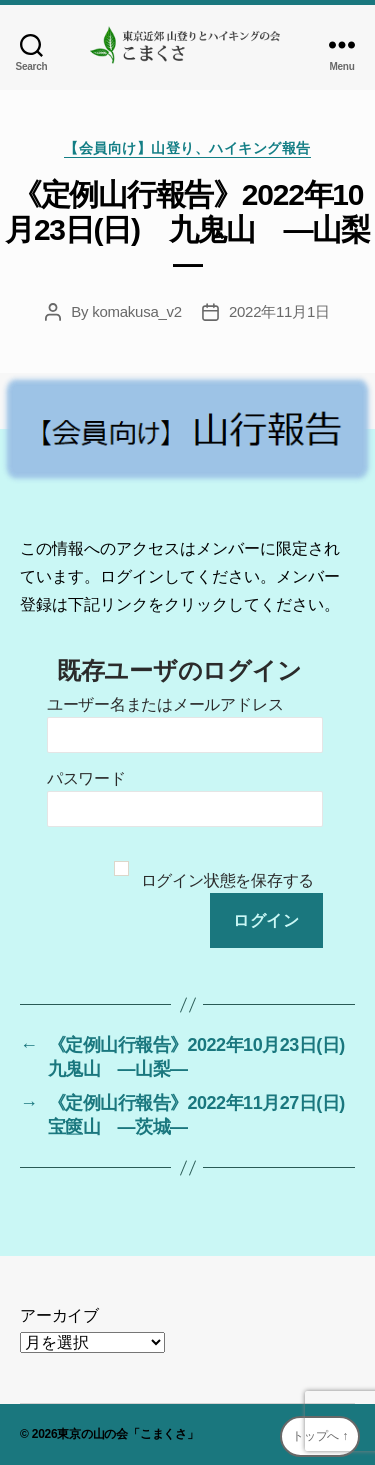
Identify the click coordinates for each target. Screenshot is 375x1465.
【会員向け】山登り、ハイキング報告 (187, 148)
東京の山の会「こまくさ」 (127, 1434)
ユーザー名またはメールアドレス (165, 704)
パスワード (86, 778)
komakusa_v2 (137, 311)
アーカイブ (59, 1315)
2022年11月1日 (279, 311)
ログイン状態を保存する (227, 880)
